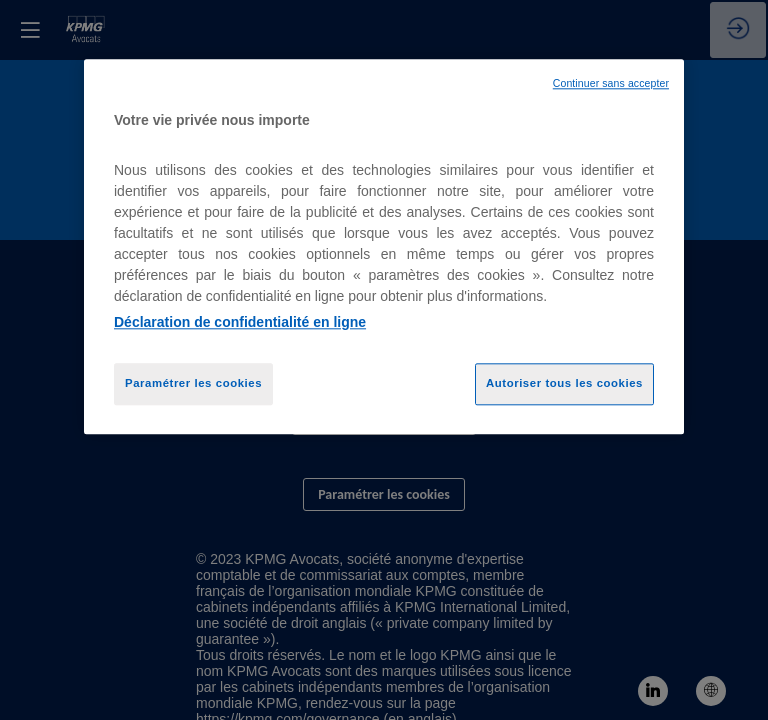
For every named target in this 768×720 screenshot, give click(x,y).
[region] (384, 246)
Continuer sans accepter (611, 83)
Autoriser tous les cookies (564, 383)
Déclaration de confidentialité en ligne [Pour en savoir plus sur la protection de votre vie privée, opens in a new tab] (240, 322)
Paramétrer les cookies (193, 383)
